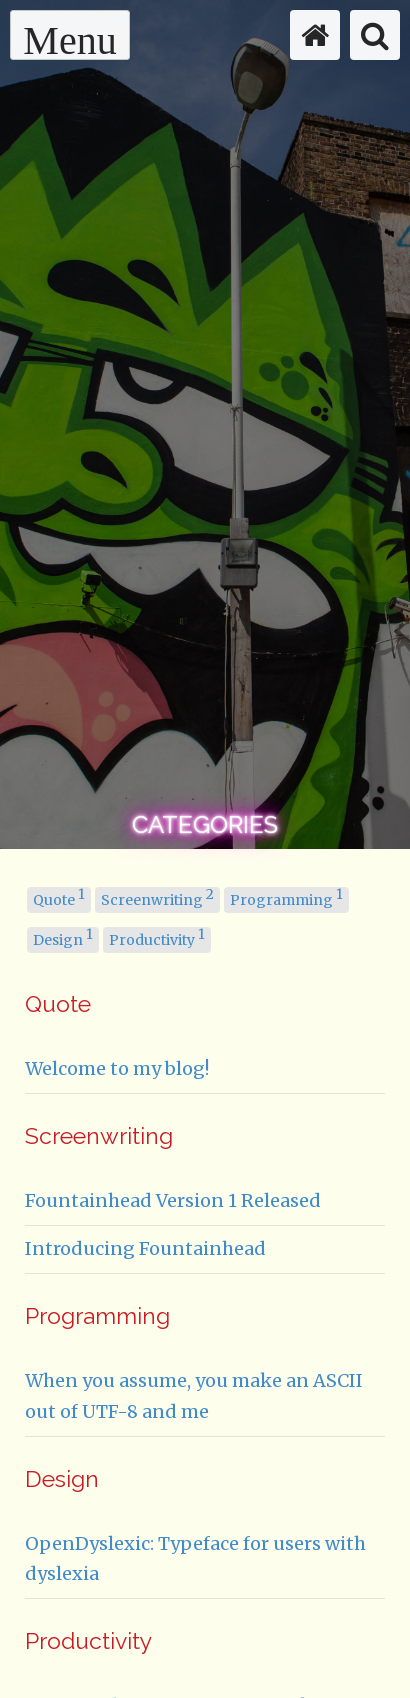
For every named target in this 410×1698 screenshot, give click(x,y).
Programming (286, 898)
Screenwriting (157, 898)
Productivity (157, 938)
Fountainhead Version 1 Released (173, 1200)
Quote (59, 898)
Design (63, 938)
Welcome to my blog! (117, 1068)
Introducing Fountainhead (145, 1248)
